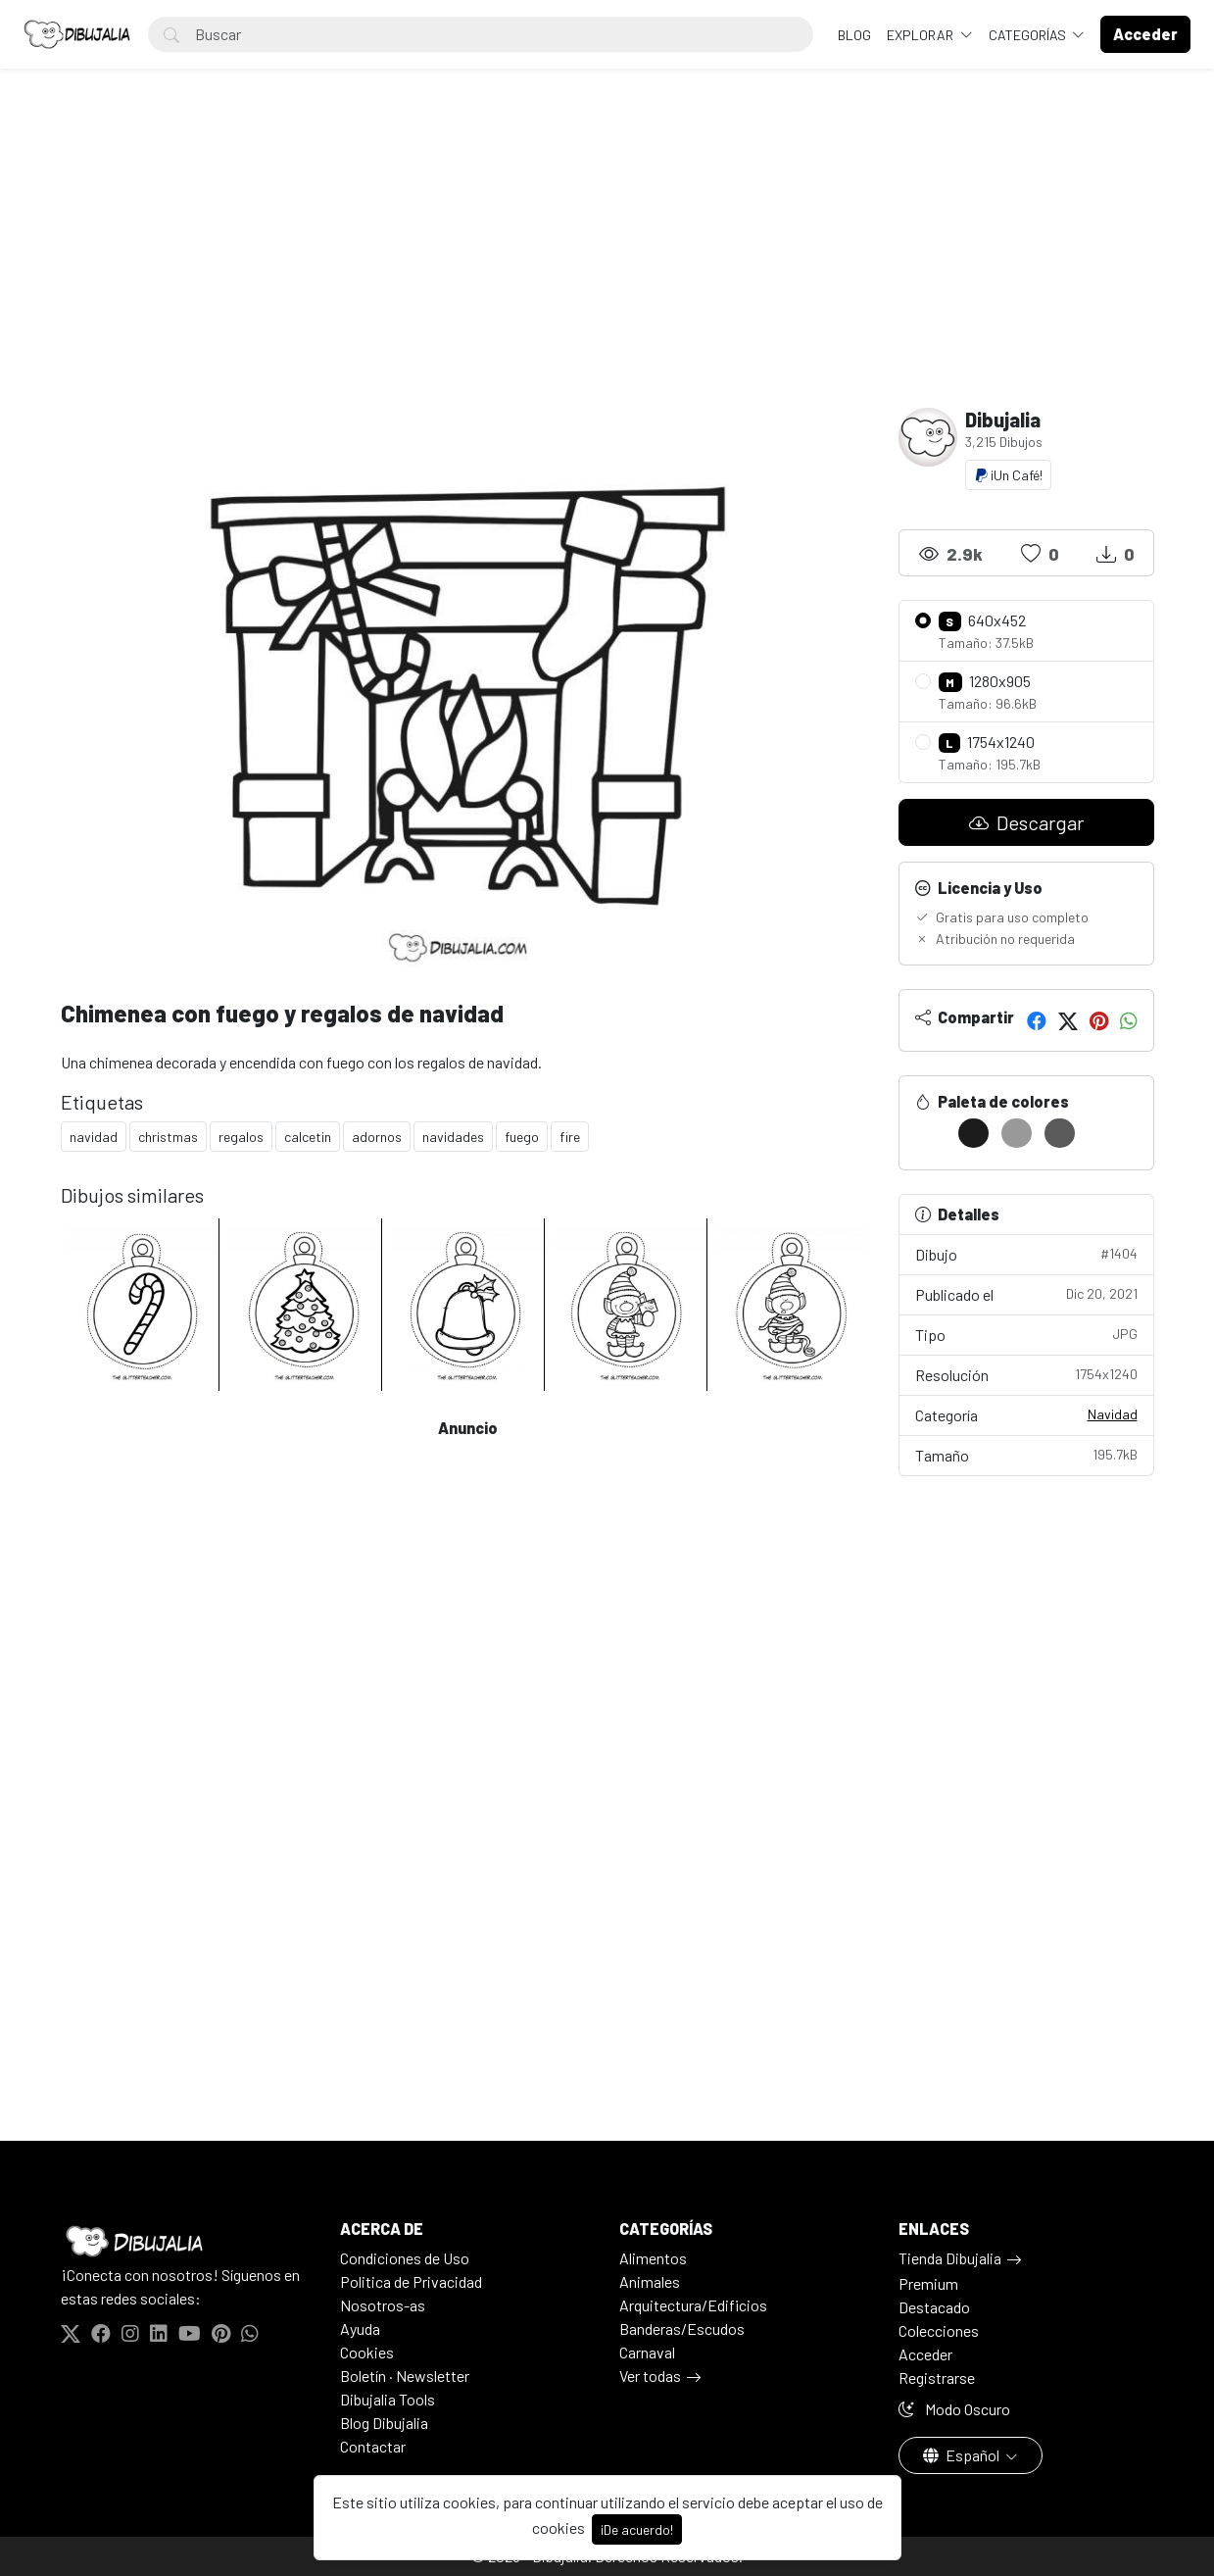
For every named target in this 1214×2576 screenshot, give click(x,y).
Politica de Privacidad (411, 2281)
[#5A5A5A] (1059, 1133)
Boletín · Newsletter (404, 2375)
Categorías (1029, 34)
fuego (522, 1136)
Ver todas (650, 2375)
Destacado (934, 2307)
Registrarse (936, 2377)
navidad (94, 1136)
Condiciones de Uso (404, 2258)
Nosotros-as (382, 2305)
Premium (928, 2283)
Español (962, 2455)
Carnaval (647, 2352)
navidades (453, 1136)
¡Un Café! (1008, 475)
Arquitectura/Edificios (693, 2305)
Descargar (1026, 822)
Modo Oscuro (954, 2409)
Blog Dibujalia (384, 2422)
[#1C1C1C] (973, 1133)
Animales (649, 2281)
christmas (168, 1136)
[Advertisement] (607, 261)
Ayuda (360, 2328)
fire (569, 1136)
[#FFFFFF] (930, 1133)
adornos (377, 1136)
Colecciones (938, 2330)
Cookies (367, 2352)
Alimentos (653, 2258)
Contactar (373, 2446)
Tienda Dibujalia (949, 2258)
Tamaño (1026, 1454)
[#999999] (1016, 1133)
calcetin (307, 1136)
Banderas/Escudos (682, 2328)
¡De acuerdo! (637, 2529)
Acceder (925, 2354)
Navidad (1113, 1414)
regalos (241, 1136)
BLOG (854, 34)
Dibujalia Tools (387, 2399)
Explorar (921, 34)
